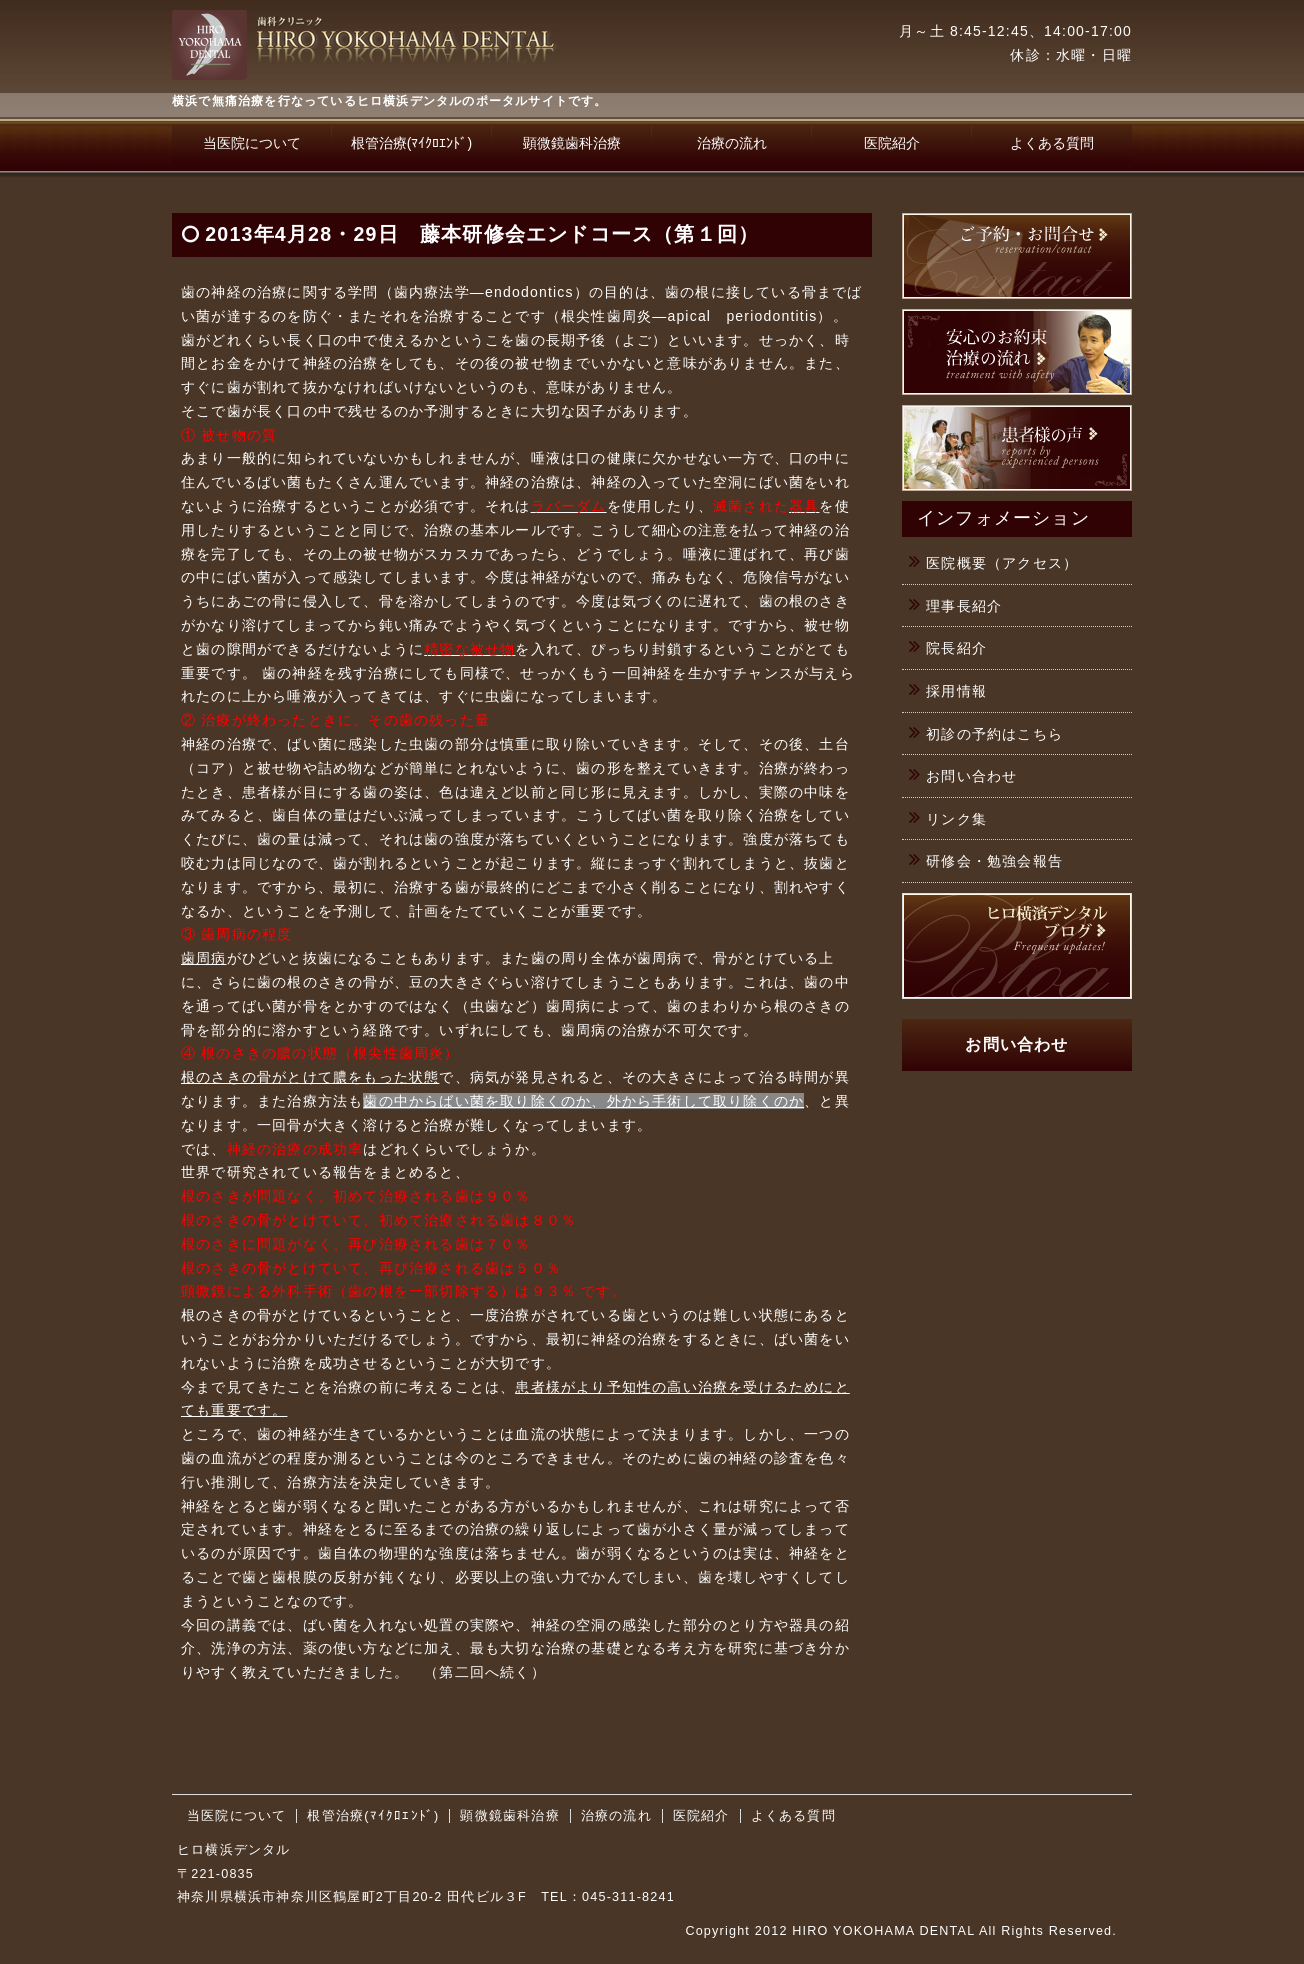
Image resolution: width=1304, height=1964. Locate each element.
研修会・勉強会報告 (994, 861)
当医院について (252, 143)
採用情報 (956, 691)
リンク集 (956, 819)
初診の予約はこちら (994, 734)
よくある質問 (1052, 143)
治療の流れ (732, 143)
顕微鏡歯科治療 (572, 143)
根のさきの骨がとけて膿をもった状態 (310, 1077)
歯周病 (204, 958)
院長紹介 (956, 648)
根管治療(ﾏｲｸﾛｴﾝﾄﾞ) (411, 143)
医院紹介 (892, 143)
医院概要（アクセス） (1002, 563)
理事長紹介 (964, 606)
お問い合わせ (971, 776)
